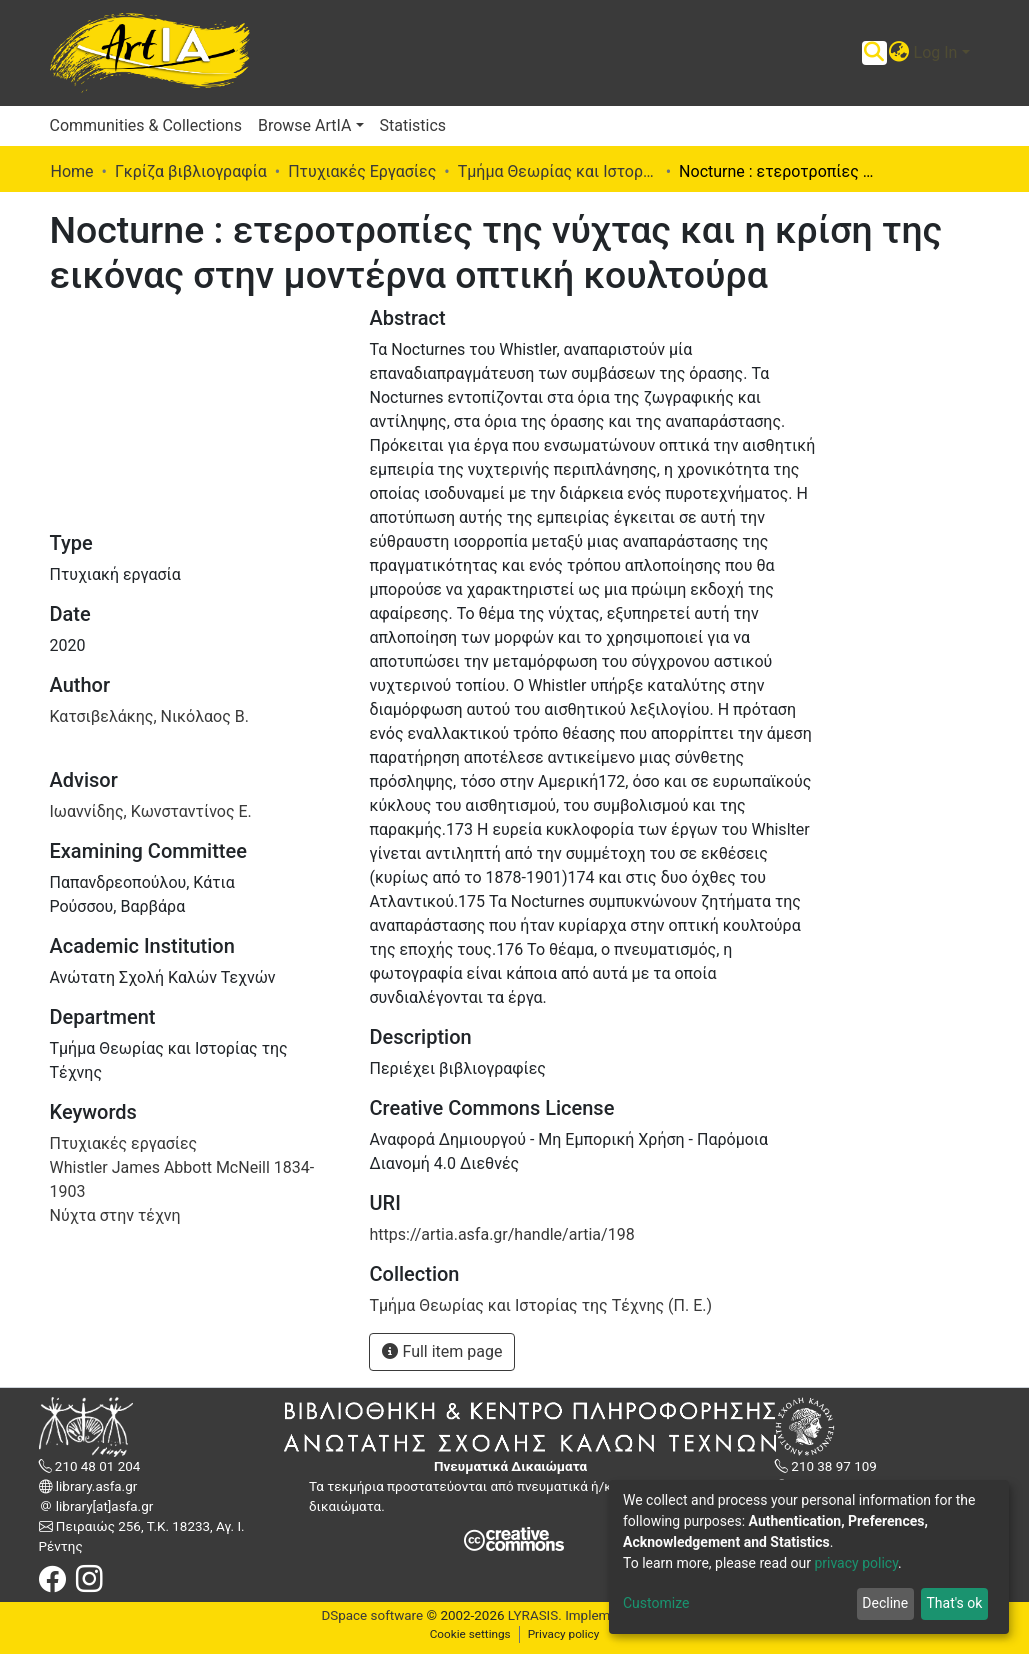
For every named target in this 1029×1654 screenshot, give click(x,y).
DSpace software (372, 1615)
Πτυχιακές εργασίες (124, 1143)
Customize (656, 1603)
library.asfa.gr (95, 1486)
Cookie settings (470, 1634)
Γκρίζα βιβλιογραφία (191, 171)
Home (72, 171)
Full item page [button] (442, 1351)
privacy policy (856, 1563)
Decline (885, 1603)
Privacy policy (564, 1634)
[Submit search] (874, 53)
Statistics (413, 125)
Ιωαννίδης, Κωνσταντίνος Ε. (151, 811)
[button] (899, 53)
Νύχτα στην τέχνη (115, 1215)
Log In (936, 52)
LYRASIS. (535, 1615)
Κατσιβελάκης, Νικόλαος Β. (149, 716)
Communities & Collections (146, 125)
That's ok (954, 1603)
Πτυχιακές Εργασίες (362, 171)
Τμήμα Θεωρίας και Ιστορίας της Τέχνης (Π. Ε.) (558, 171)
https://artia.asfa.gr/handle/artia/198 (501, 1234)
